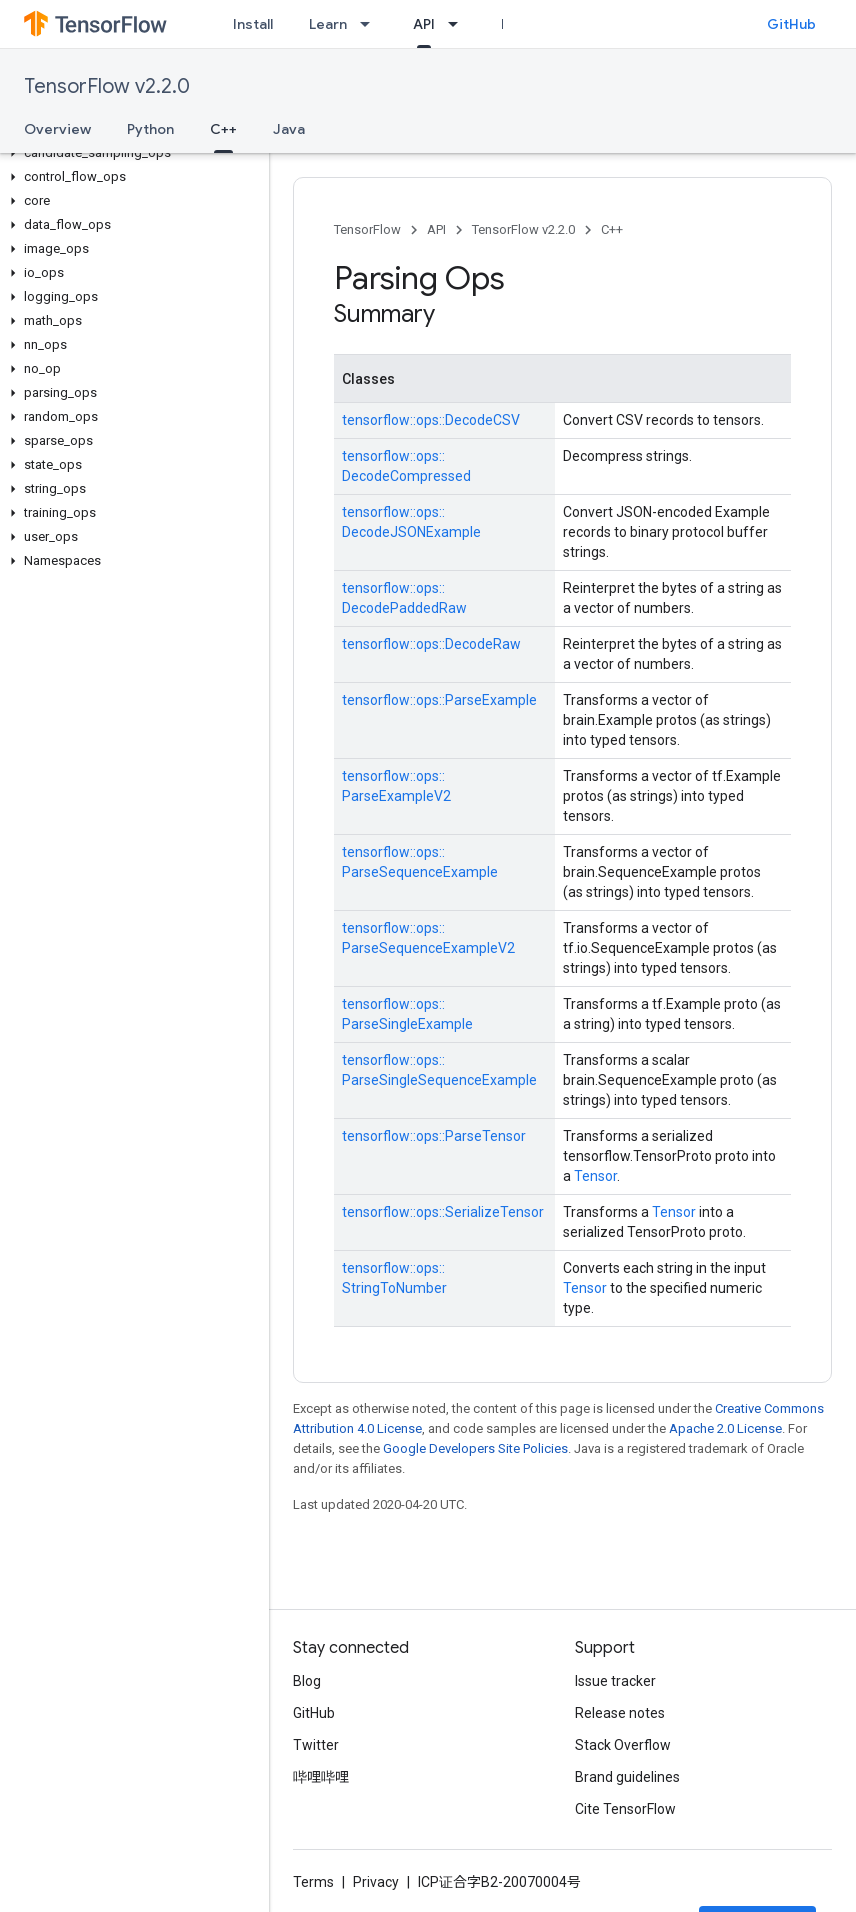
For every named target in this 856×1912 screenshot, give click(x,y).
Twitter (316, 1745)
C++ (612, 229)
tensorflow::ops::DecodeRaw (431, 644)
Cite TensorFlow (625, 1809)
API (436, 229)
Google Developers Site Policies (475, 1448)
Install (253, 24)
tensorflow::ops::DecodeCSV (431, 420)
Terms (313, 1882)
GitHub (791, 24)
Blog (307, 1681)
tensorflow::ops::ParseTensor (434, 1136)
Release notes (620, 1713)
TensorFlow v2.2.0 (107, 86)
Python (150, 129)
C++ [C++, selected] (223, 129)
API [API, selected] (424, 24)
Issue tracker (615, 1681)
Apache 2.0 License (725, 1428)
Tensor (595, 1176)
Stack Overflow (623, 1745)
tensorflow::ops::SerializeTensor (443, 1212)
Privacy (376, 1882)
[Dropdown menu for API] (459, 24)
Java (289, 129)
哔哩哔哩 (321, 1777)
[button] (130, 153)
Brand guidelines (627, 1777)
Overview (57, 129)
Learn (328, 24)
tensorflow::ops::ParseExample (439, 700)
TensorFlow (367, 229)
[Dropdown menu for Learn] (371, 24)
